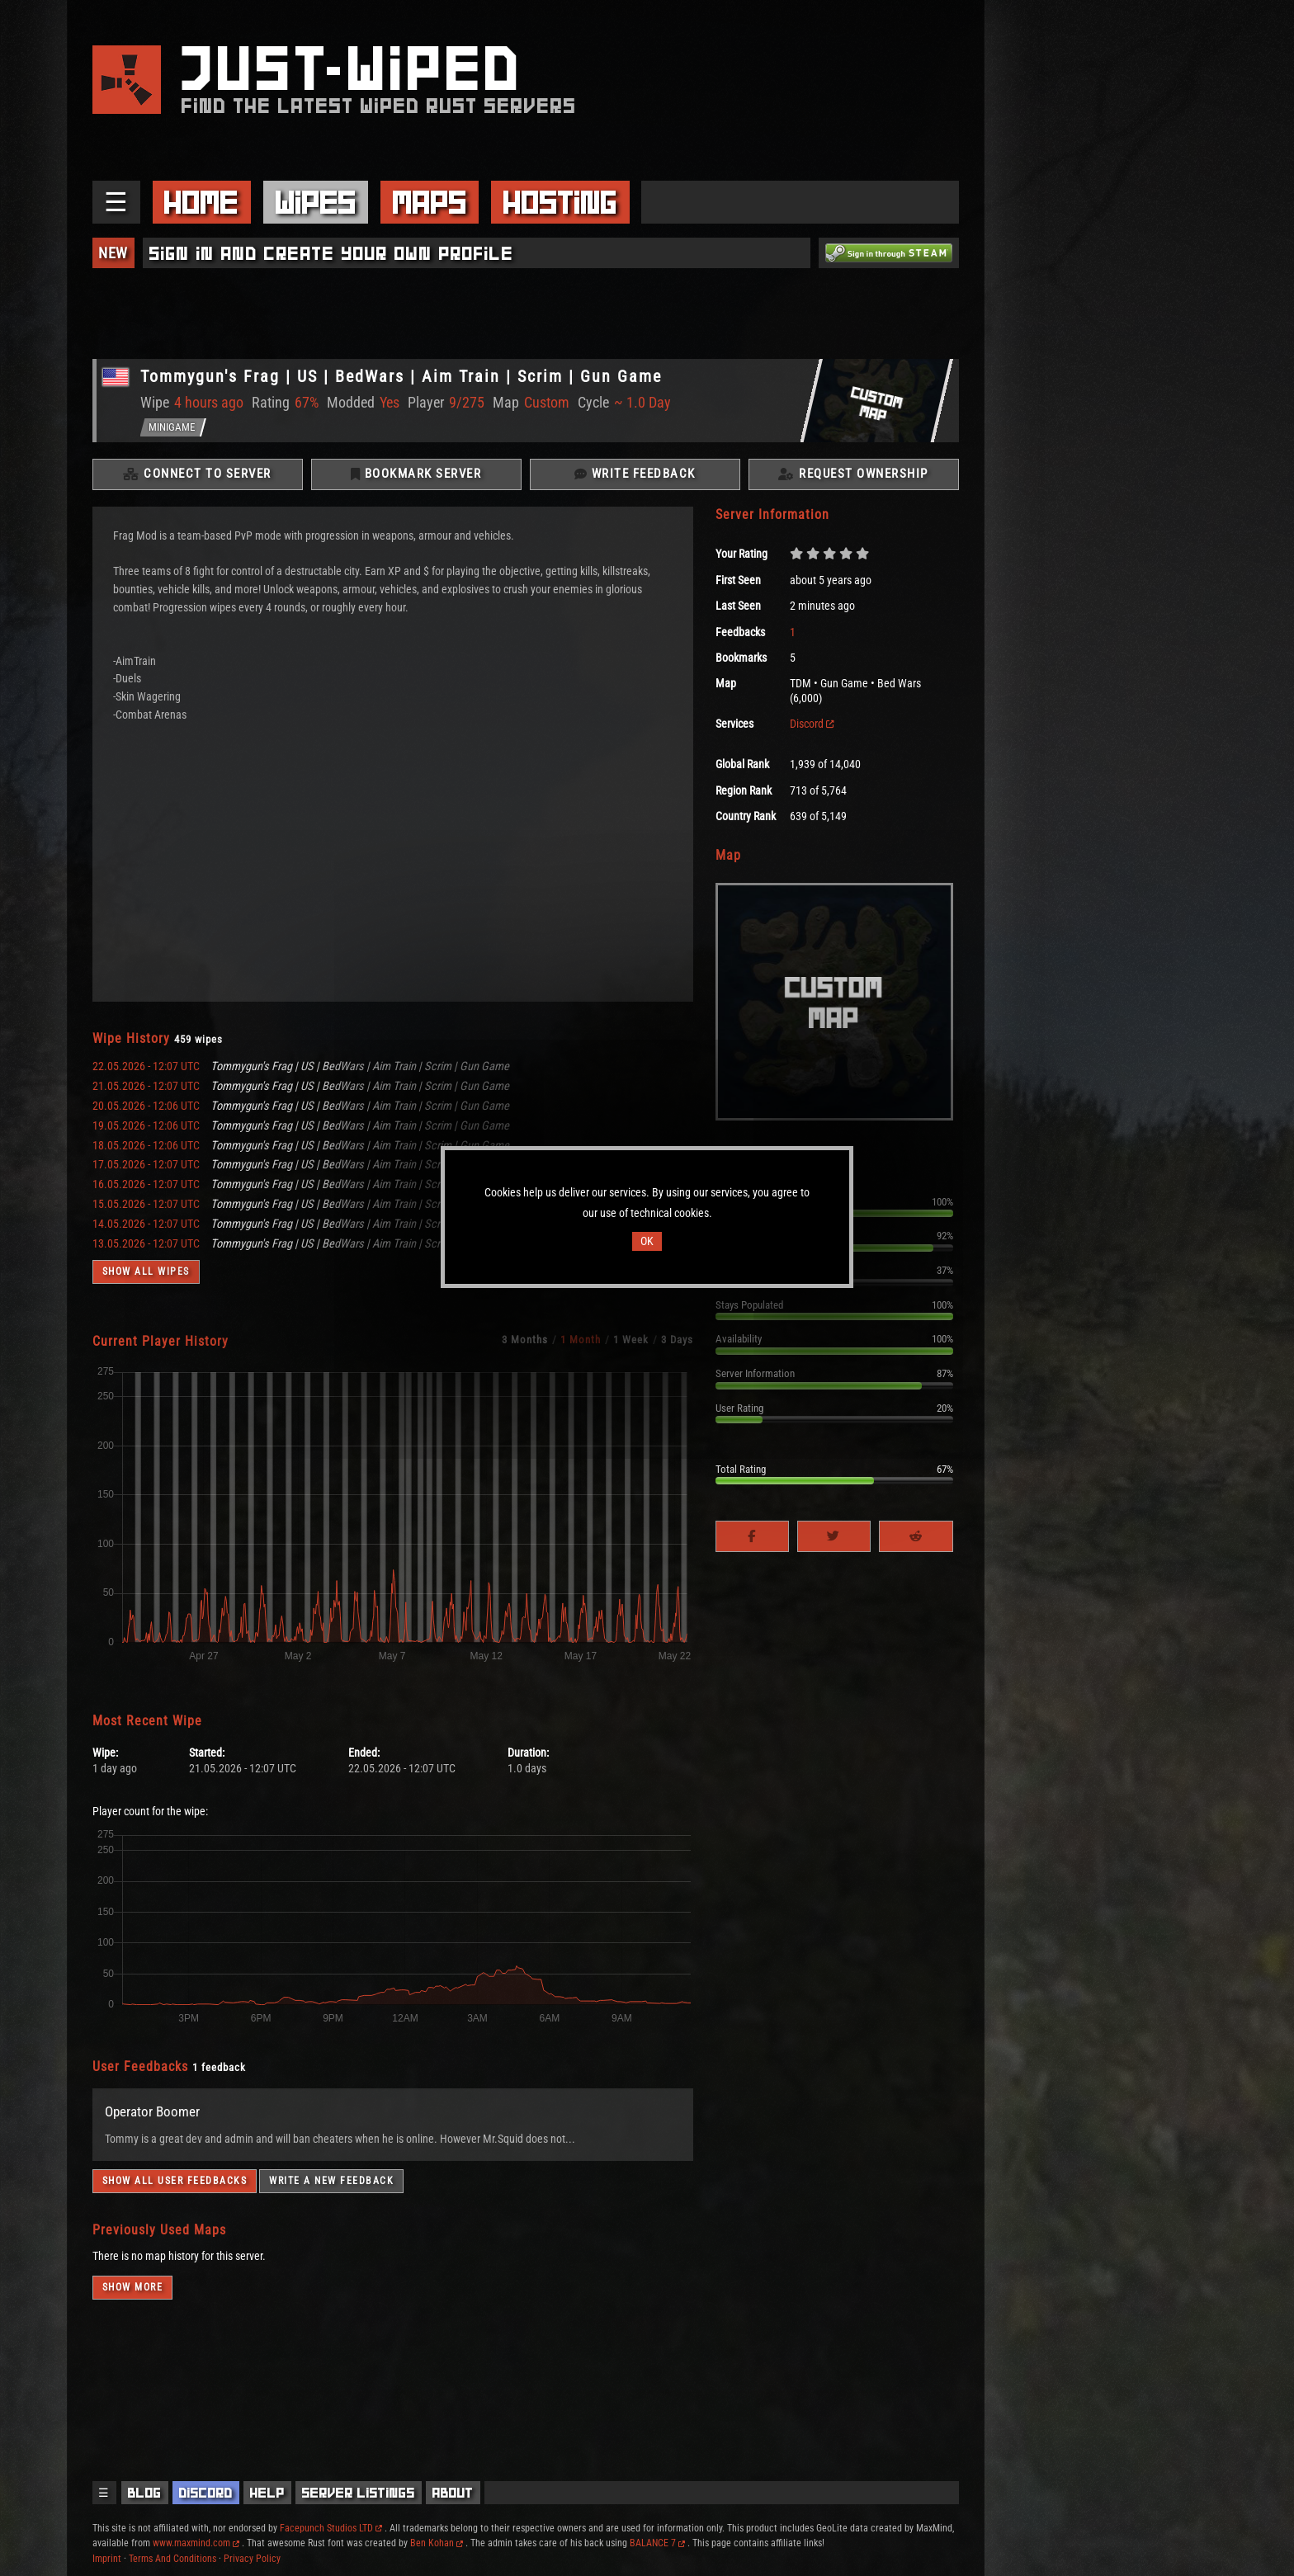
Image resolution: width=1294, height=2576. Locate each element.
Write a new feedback (331, 2186)
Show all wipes (146, 1278)
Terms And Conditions (172, 2558)
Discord (812, 730)
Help (267, 2492)
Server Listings (358, 2492)
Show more (132, 2293)
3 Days (677, 1345)
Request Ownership (853, 479)
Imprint (106, 2558)
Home (201, 202)
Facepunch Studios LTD (331, 2528)
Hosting (560, 202)
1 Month (580, 1345)
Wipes (316, 202)
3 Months (525, 1345)
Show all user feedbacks (175, 2186)
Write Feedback (635, 479)
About (453, 2492)
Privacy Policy (252, 2558)
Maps (430, 202)
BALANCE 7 (657, 2543)
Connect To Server (197, 479)
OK (647, 1241)
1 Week (631, 1345)
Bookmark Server (416, 479)
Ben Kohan (436, 2543)
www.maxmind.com (196, 2543)
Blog (145, 2492)
